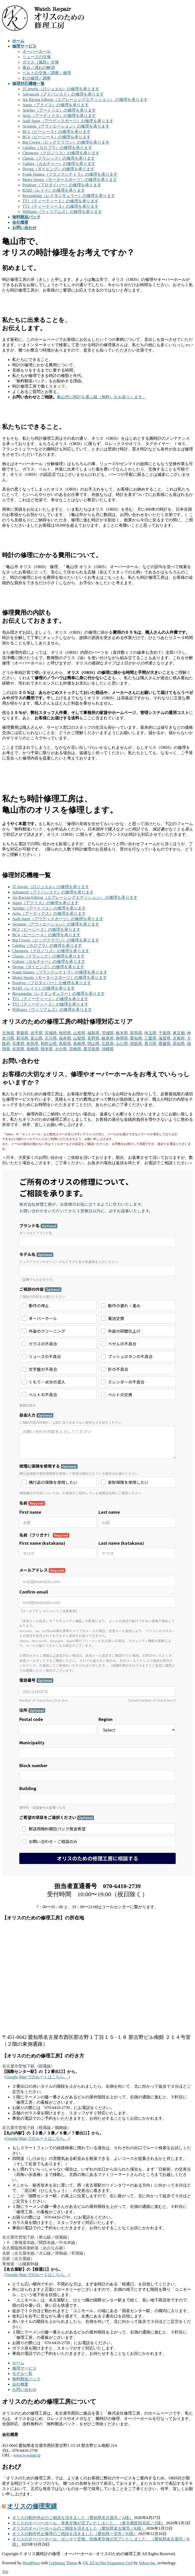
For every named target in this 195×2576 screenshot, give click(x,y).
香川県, (150, 1043)
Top (5, 2571)
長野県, (94, 1038)
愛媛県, (165, 1043)
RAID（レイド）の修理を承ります (53, 190)
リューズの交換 (36, 57)
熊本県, (47, 1049)
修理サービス (24, 2368)
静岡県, (122, 1038)
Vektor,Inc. (147, 2563)
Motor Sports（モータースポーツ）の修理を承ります (69, 179)
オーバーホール (36, 51)
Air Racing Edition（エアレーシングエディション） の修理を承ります (85, 99)
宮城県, (51, 1033)
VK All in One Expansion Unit (108, 2563)
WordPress (31, 2563)
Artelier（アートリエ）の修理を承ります (59, 110)
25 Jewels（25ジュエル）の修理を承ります (60, 89)
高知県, (179, 1043)
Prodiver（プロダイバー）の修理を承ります (61, 185)
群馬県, (136, 1033)
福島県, (94, 1033)
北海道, (8, 1033)
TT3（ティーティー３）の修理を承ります (60, 206)
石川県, (51, 1038)
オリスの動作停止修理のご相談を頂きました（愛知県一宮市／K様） (74, 2534)
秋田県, (65, 1033)
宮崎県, (75, 1049)
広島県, (108, 1043)
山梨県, (79, 1038)
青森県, (22, 1033)
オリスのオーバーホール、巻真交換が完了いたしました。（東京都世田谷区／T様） (88, 2523)
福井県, (65, 1038)
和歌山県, (49, 1043)
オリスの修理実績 (32, 2506)
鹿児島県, (92, 1049)
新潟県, (22, 1038)
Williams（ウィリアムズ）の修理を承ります (62, 211)
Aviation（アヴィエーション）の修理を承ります (65, 126)
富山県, (37, 1038)
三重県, (150, 1038)
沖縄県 (108, 1049)
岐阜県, (108, 1038)
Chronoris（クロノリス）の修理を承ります (61, 153)
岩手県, (37, 1033)
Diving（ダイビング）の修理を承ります (58, 169)
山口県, (122, 1043)
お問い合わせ (24, 2389)
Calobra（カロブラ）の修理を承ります (57, 147)
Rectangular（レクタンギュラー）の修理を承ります (68, 195)
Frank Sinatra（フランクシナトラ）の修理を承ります (70, 174)
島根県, (79, 1043)
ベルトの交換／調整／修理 (46, 73)
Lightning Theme (63, 2563)
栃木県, (122, 1033)
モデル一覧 (22, 2373)
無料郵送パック (26, 2379)
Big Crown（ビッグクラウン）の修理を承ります (65, 142)
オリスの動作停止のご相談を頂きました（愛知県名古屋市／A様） (72, 2518)
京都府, (179, 1038)
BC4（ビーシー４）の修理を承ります (56, 137)
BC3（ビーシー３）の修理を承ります (56, 131)
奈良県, (33, 1043)
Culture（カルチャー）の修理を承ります (58, 163)
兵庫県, (18, 1043)
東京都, (179, 1033)
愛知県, (136, 1038)
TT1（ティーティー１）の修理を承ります (60, 201)
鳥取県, (65, 1043)
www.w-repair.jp (26, 2455)
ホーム (18, 2363)
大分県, (61, 1049)
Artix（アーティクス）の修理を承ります (59, 115)
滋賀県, (165, 1038)
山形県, (79, 1033)
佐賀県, (18, 1049)
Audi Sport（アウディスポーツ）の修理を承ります (67, 121)
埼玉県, (150, 1033)
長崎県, (33, 1049)
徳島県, (136, 1043)
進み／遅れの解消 (38, 67)
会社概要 (20, 2384)
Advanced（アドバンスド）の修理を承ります (63, 94)
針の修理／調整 (36, 78)
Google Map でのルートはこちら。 (37, 2077)
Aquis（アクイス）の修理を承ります (55, 105)
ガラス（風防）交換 (40, 62)
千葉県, (165, 1033)
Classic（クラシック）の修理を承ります (58, 158)
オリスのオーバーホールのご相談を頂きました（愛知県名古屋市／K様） (78, 2528)
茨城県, (108, 1033)
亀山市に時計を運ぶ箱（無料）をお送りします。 (101, 397)
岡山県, (94, 1043)
